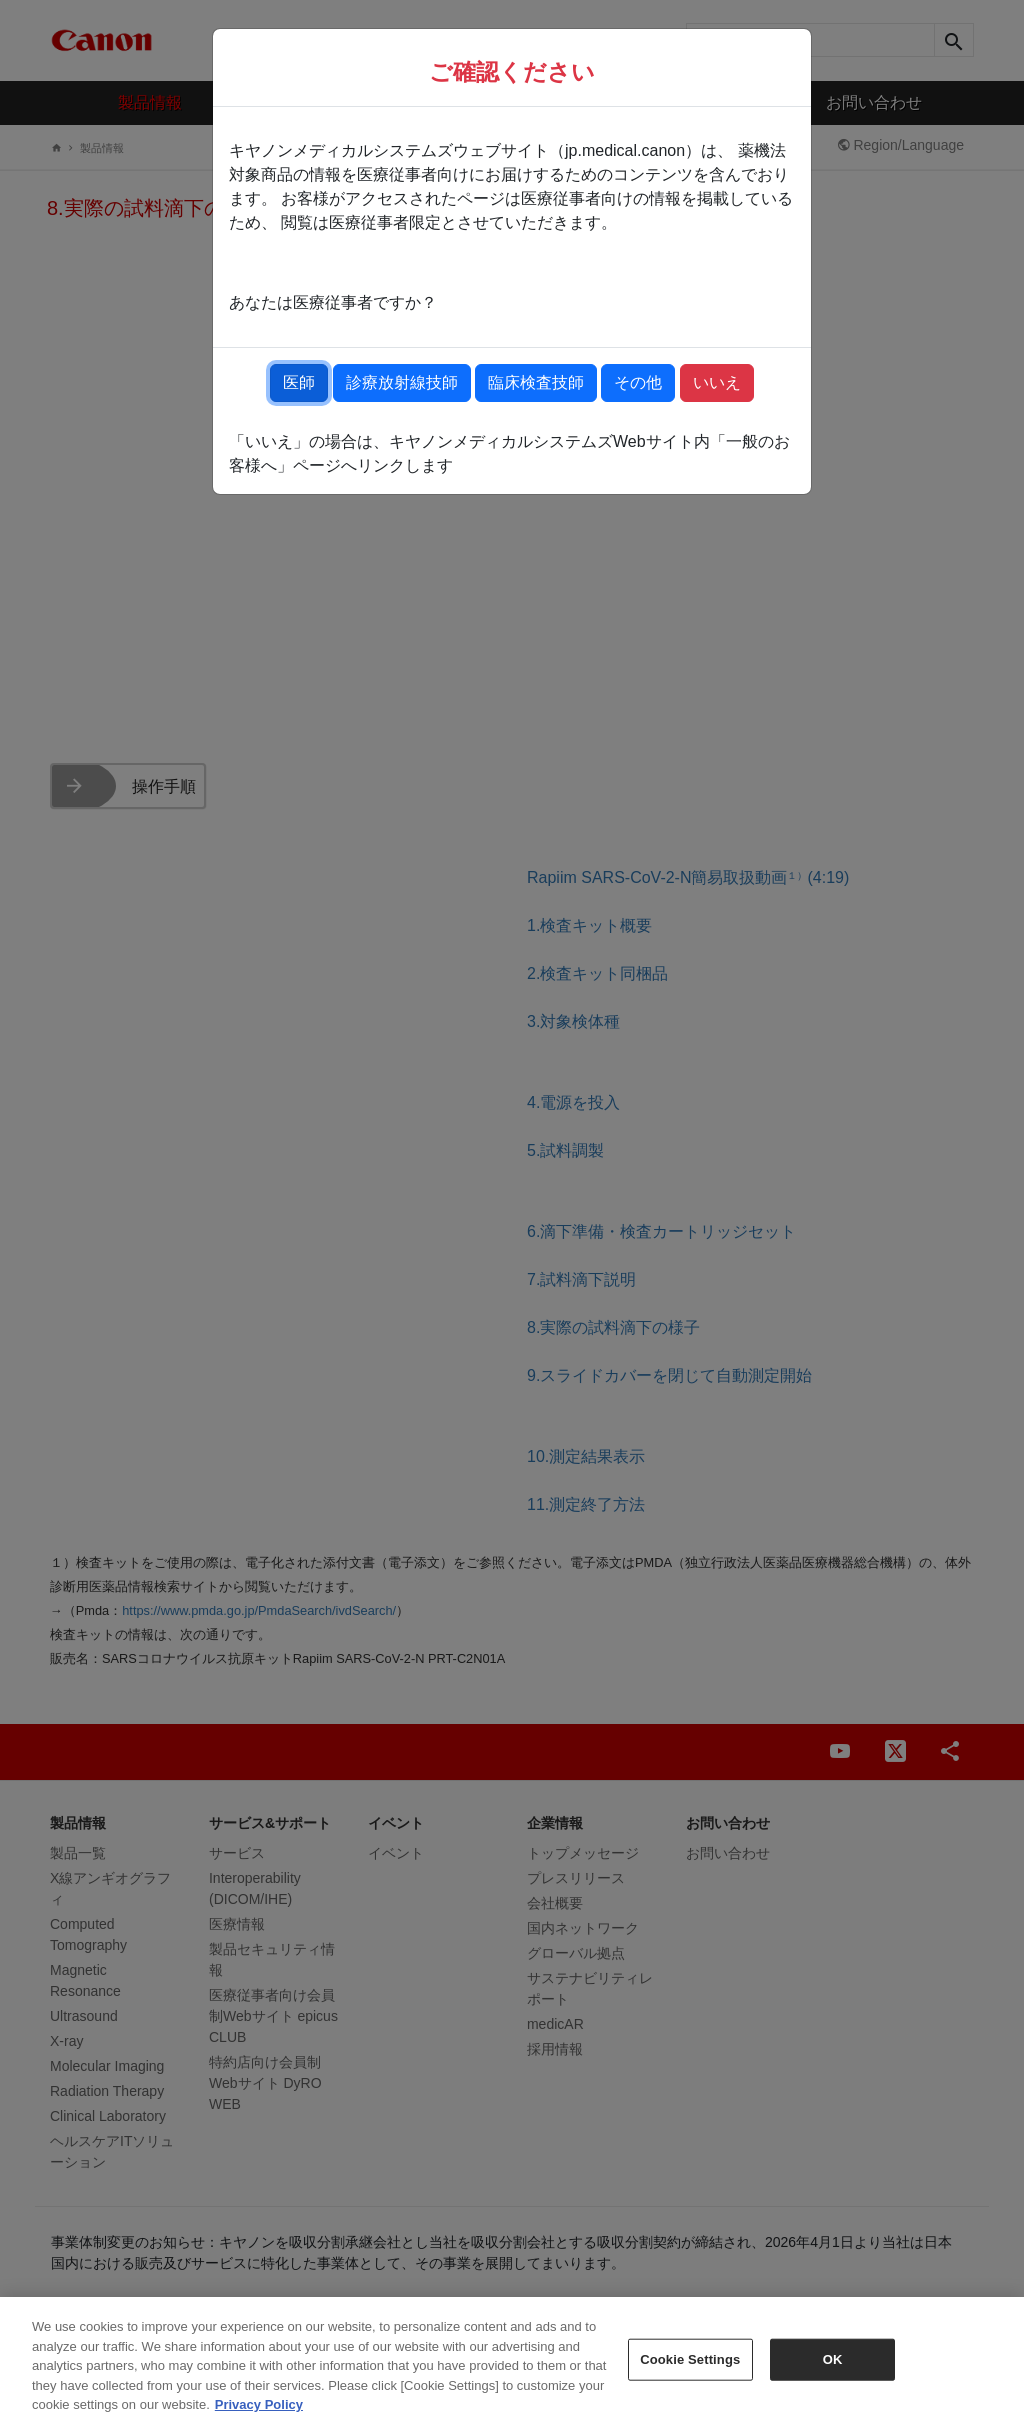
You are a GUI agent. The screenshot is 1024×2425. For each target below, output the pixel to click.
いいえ (717, 382)
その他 (638, 382)
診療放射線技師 (402, 382)
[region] (512, 2361)
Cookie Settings (690, 2359)
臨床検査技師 (536, 382)
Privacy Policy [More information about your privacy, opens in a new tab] (259, 2404)
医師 (299, 382)
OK (833, 2359)
